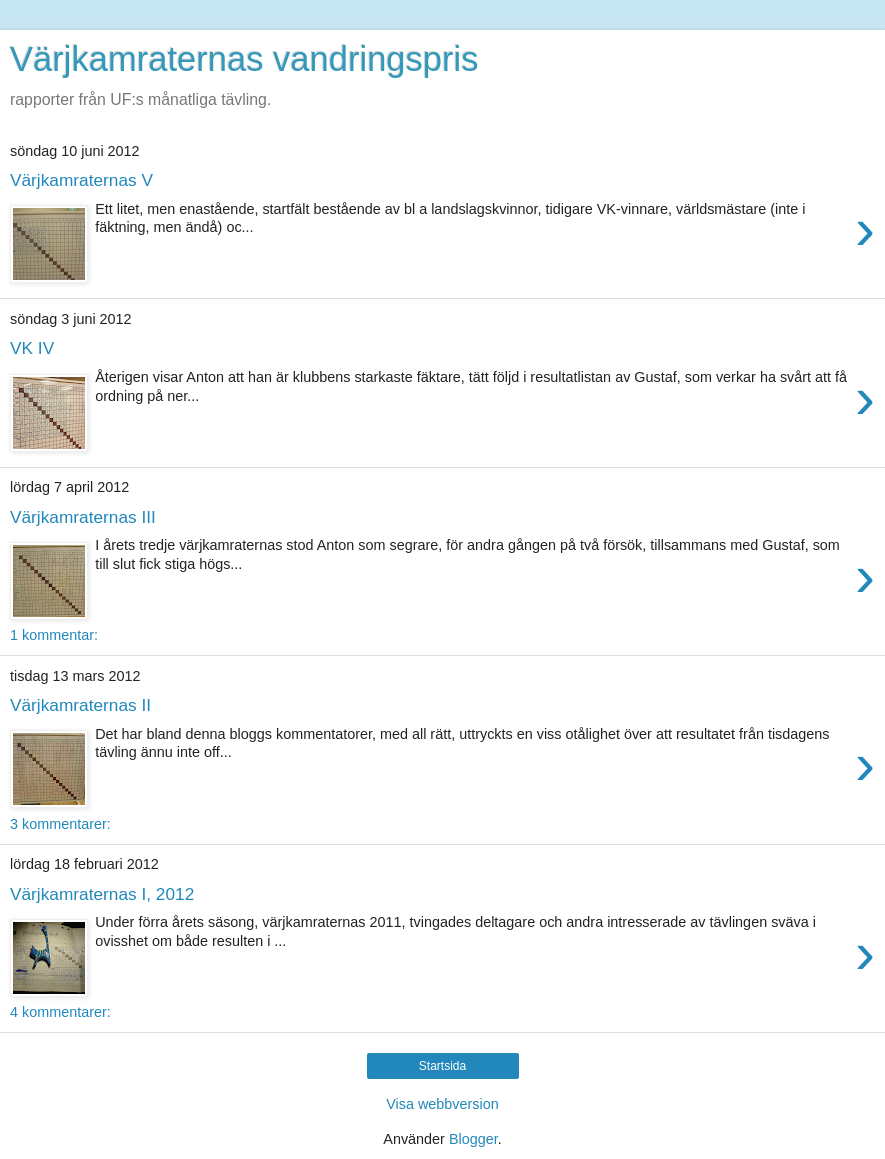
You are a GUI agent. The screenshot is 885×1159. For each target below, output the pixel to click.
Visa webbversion (442, 1104)
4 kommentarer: (60, 1012)
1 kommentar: (54, 635)
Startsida (442, 1066)
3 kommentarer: (60, 824)
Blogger (473, 1139)
